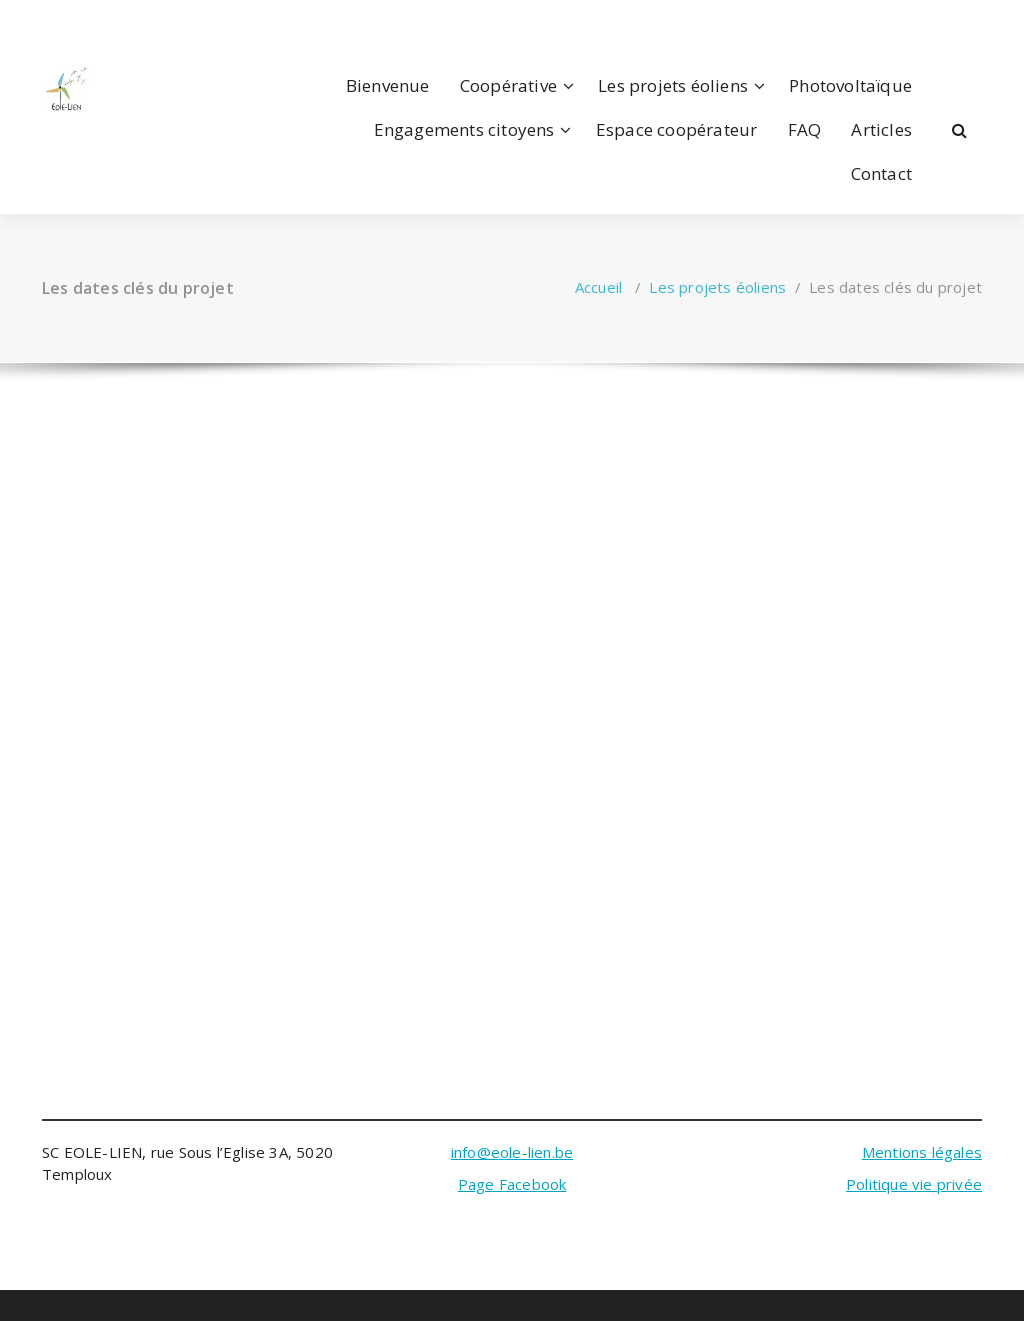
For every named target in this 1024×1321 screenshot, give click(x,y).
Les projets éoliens (673, 85)
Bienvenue (388, 85)
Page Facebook (512, 1184)
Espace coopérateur (677, 129)
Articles (881, 129)
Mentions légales (922, 1152)
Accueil (598, 287)
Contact (881, 173)
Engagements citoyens (464, 129)
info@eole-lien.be (512, 1152)
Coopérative (508, 85)
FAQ (805, 129)
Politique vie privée (914, 1184)
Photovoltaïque (850, 85)
